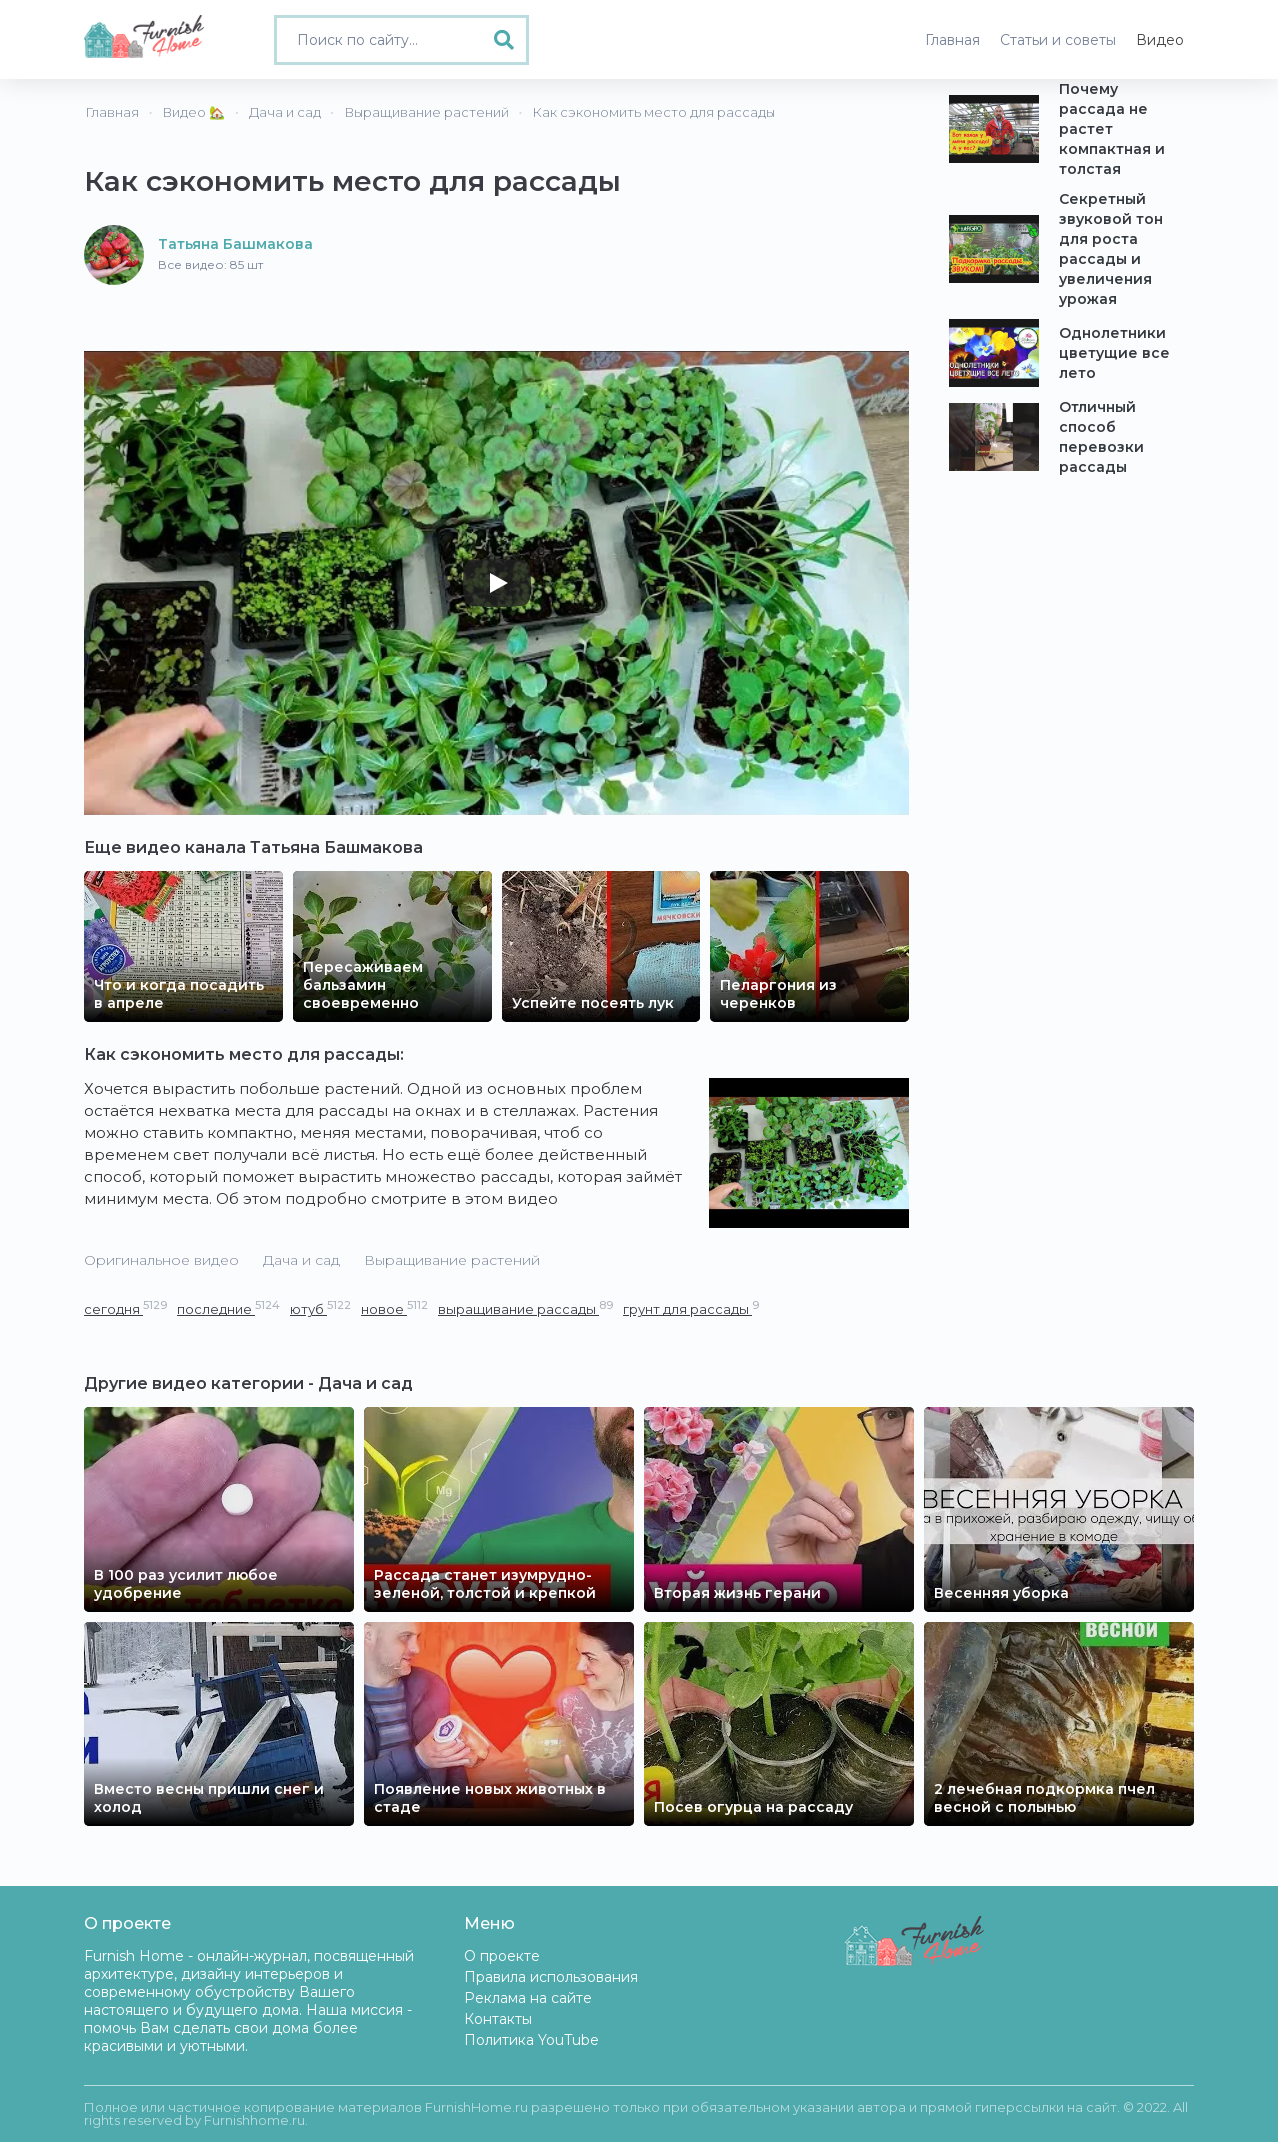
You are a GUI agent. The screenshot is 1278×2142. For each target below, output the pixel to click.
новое (394, 1308)
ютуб (320, 1308)
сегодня (125, 1308)
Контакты (498, 2019)
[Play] (497, 583)
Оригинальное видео (161, 1260)
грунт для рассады (691, 1308)
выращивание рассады (525, 1308)
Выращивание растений (452, 1260)
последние (228, 1308)
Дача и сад (301, 1260)
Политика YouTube (531, 2040)
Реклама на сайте (528, 1998)
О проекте (502, 1956)
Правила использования (551, 1977)
